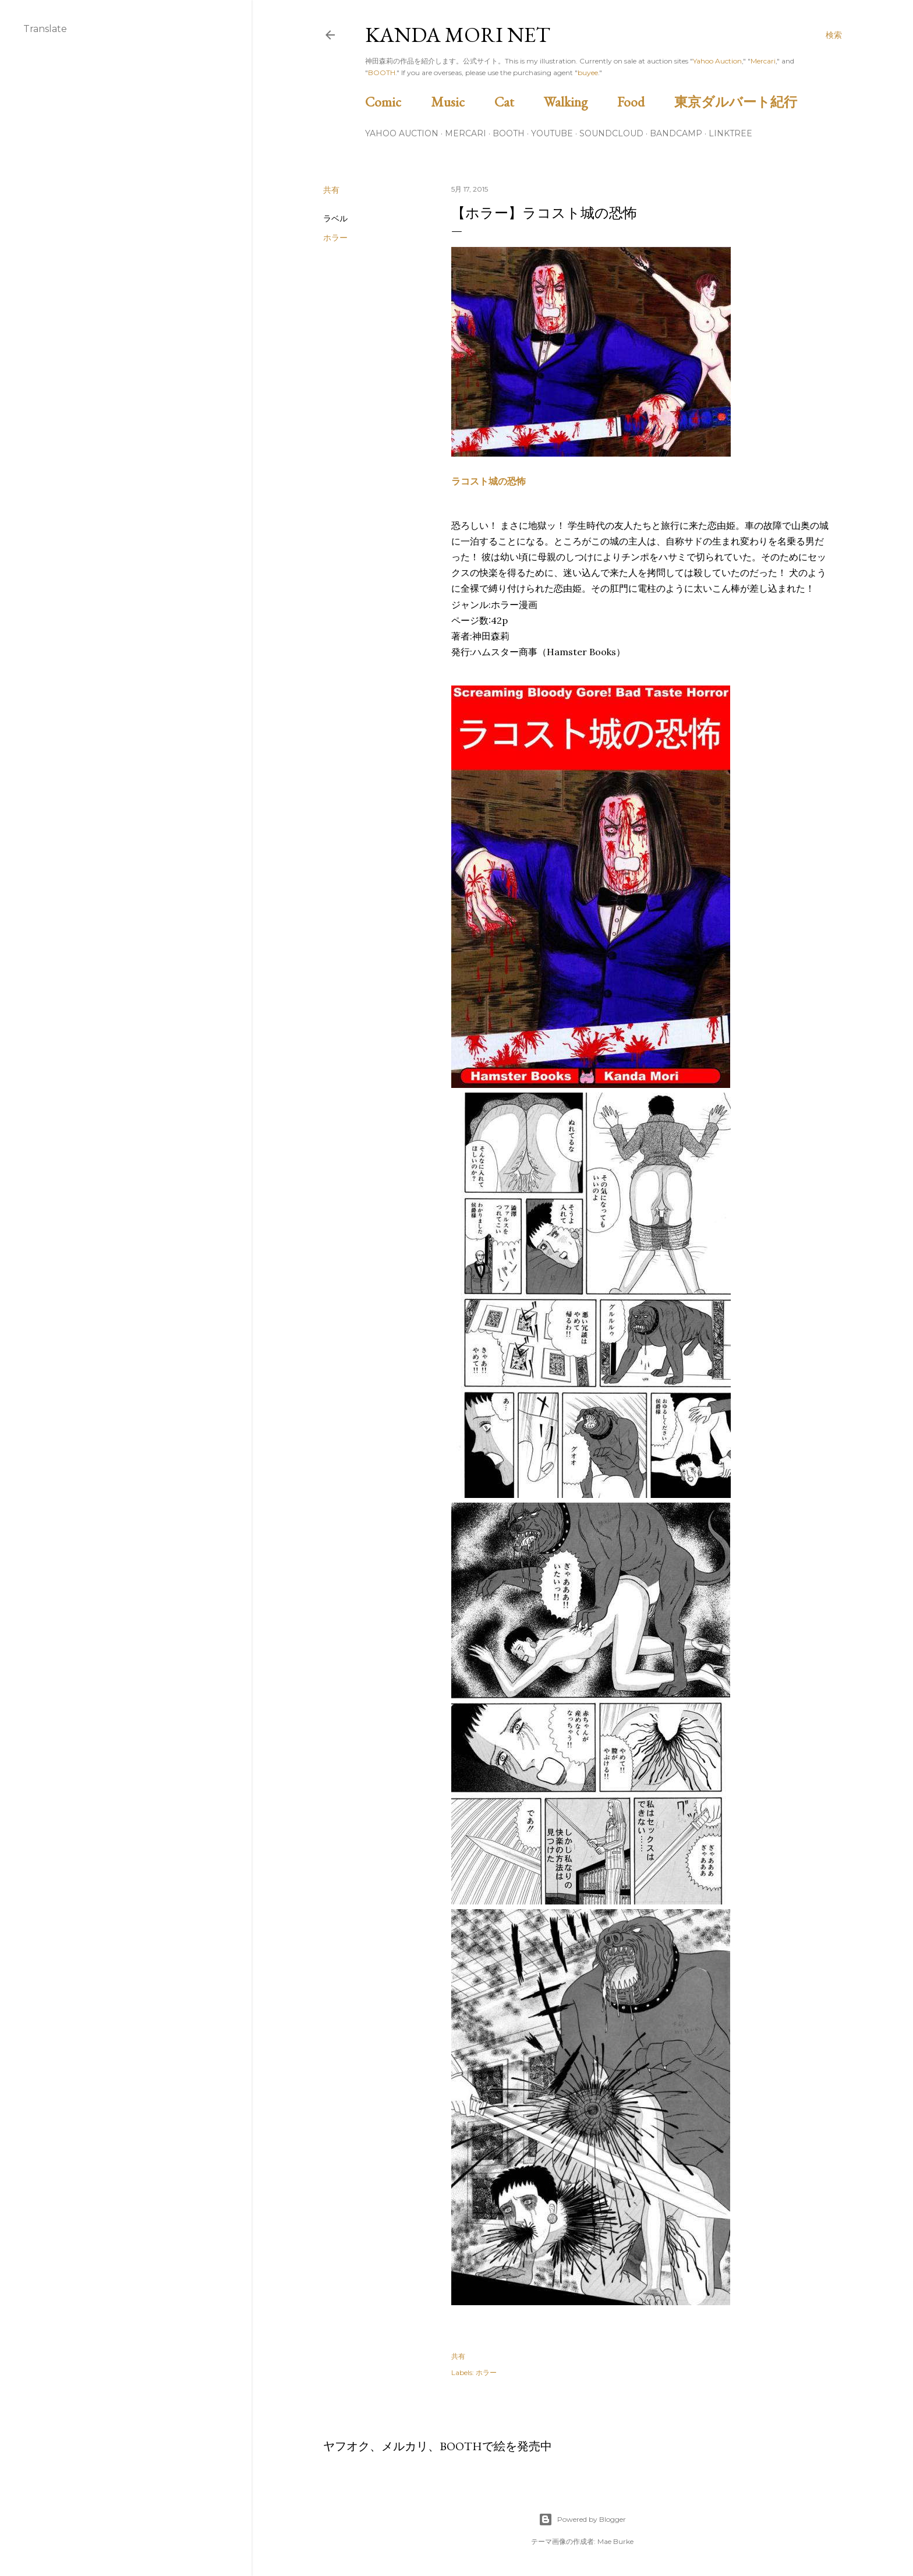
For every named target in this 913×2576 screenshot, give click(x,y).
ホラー (335, 237)
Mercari (763, 60)
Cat (517, 102)
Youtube (552, 133)
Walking (579, 102)
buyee (588, 72)
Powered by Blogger (582, 2519)
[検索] (834, 35)
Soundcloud (611, 133)
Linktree (730, 133)
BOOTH (381, 72)
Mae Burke (615, 2541)
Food (644, 102)
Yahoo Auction (717, 60)
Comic (396, 102)
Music (461, 102)
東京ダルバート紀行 (742, 102)
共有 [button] (331, 190)
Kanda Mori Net (457, 34)
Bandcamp (676, 133)
